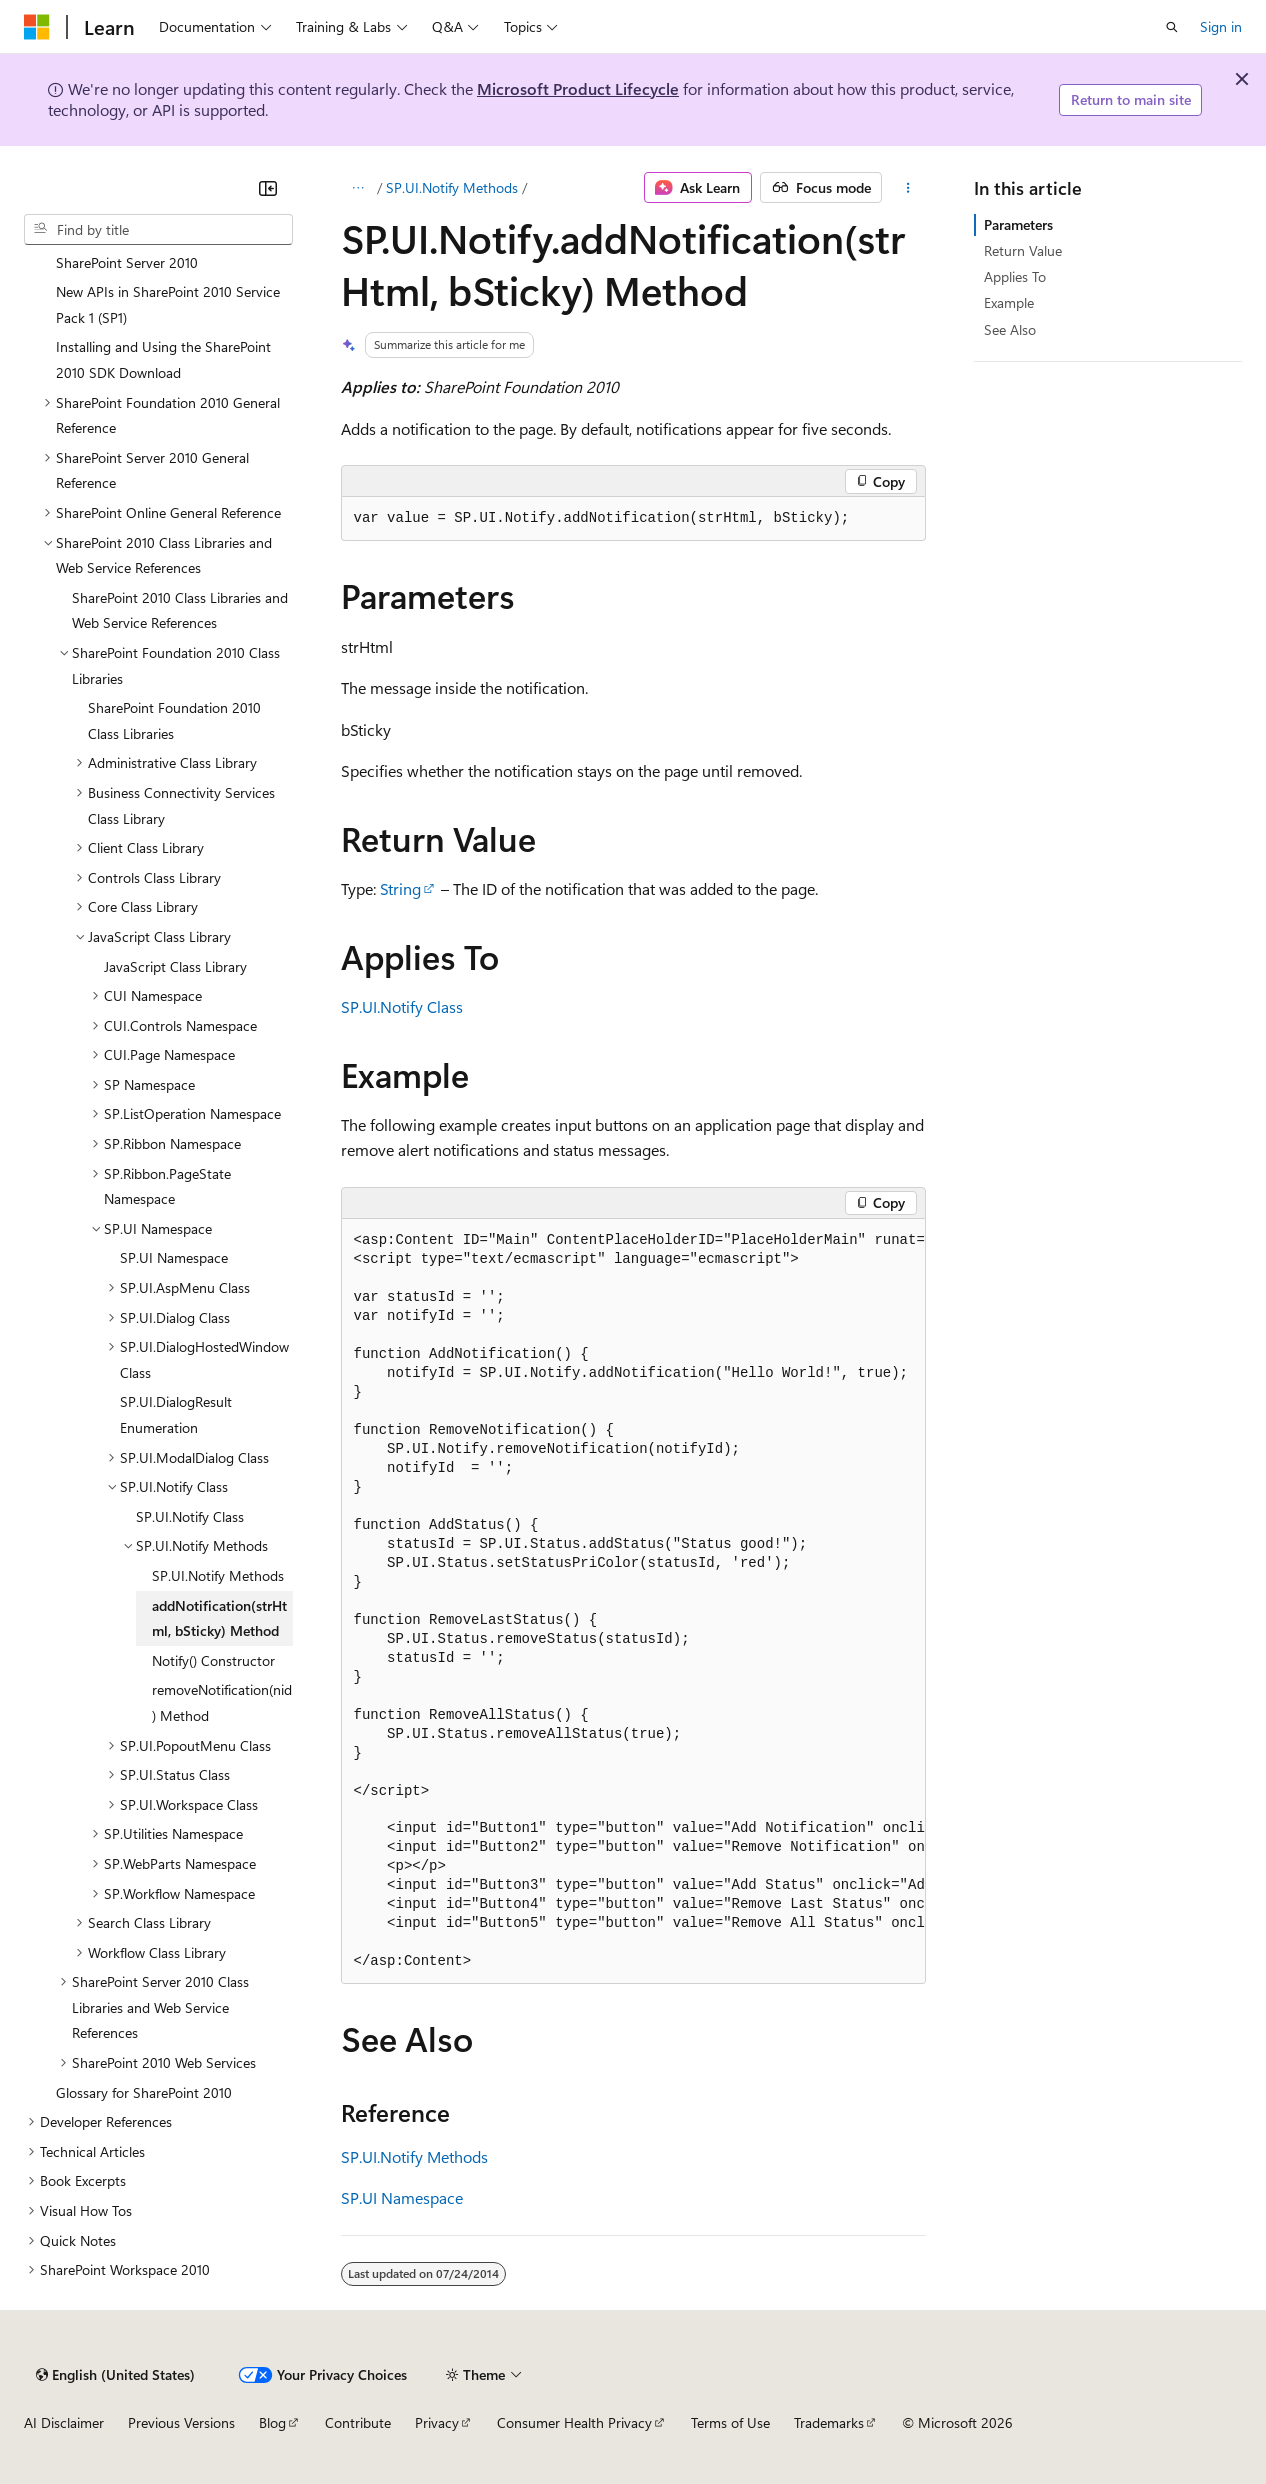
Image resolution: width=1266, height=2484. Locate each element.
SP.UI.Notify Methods (452, 187)
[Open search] (1172, 27)
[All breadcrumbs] (358, 188)
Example (1009, 302)
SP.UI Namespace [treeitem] (174, 1257)
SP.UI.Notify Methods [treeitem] (218, 1575)
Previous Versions (181, 2422)
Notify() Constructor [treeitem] (213, 1660)
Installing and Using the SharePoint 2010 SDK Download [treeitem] (163, 359)
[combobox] (158, 230)
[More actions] (907, 188)
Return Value (1023, 250)
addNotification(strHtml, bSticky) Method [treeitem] (219, 1618)
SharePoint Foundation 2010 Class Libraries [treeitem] (174, 720)
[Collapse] (268, 188)
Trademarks (829, 2422)
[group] (633, 1601)
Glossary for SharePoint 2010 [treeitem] (144, 2092)
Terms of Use (730, 2422)
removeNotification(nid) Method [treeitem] (222, 1702)
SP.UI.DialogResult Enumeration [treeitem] (176, 1414)
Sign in (1221, 26)
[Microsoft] (37, 27)
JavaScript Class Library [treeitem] (175, 966)
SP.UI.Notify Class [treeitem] (190, 1516)
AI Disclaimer (64, 2422)
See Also (1010, 329)
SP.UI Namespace (402, 2197)
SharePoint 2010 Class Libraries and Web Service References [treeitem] (180, 610)
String (400, 888)
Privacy (437, 2422)
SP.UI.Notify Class (402, 1006)
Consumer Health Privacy (574, 2422)
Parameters (1018, 224)
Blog (272, 2422)
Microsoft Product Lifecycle (578, 88)
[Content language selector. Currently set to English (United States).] (115, 2375)
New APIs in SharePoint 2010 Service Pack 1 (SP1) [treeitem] (168, 304)
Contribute (358, 2422)
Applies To (1015, 276)
